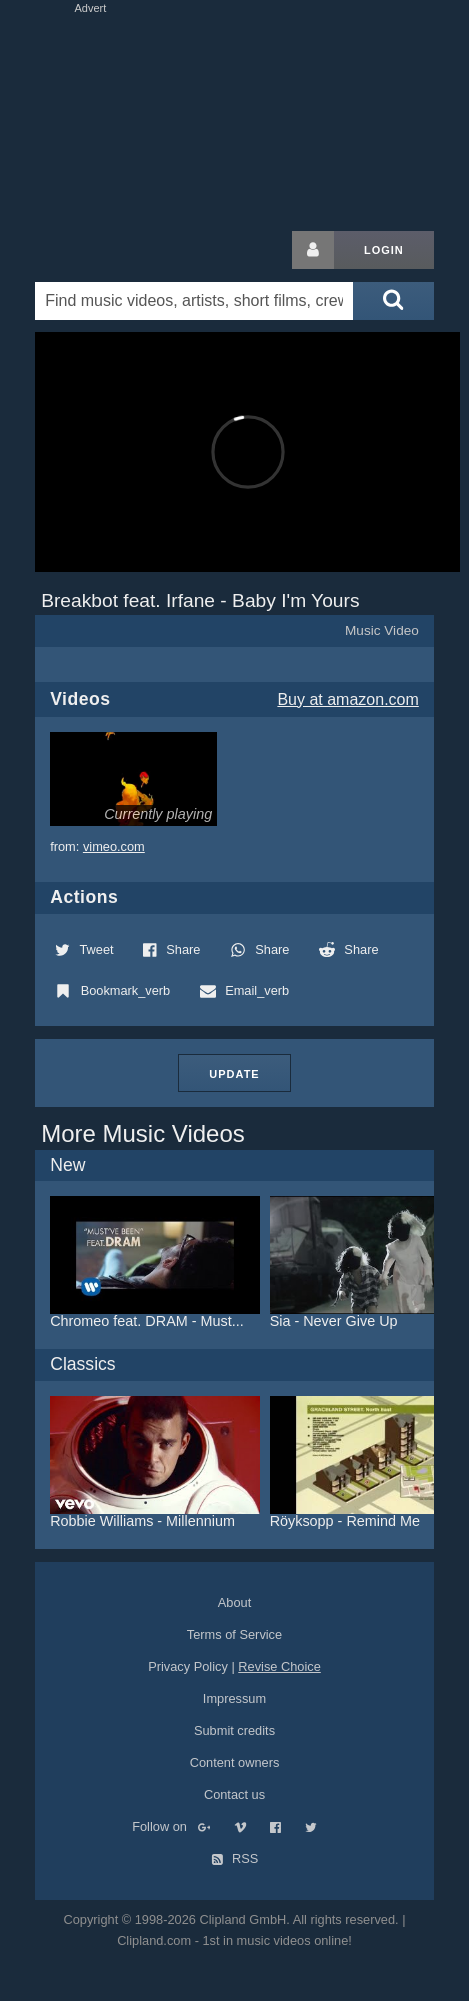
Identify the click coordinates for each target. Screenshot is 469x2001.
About (234, 1602)
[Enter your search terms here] (194, 301)
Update (234, 1074)
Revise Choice (279, 1666)
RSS (235, 1858)
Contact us (234, 1794)
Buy (347, 699)
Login (384, 250)
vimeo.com (114, 846)
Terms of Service (234, 1634)
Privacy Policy (188, 1666)
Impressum (234, 1698)
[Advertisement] (234, 118)
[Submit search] (393, 301)
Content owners (235, 1762)
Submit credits (234, 1730)
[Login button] (313, 250)
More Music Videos (143, 1133)
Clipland (140, 250)
